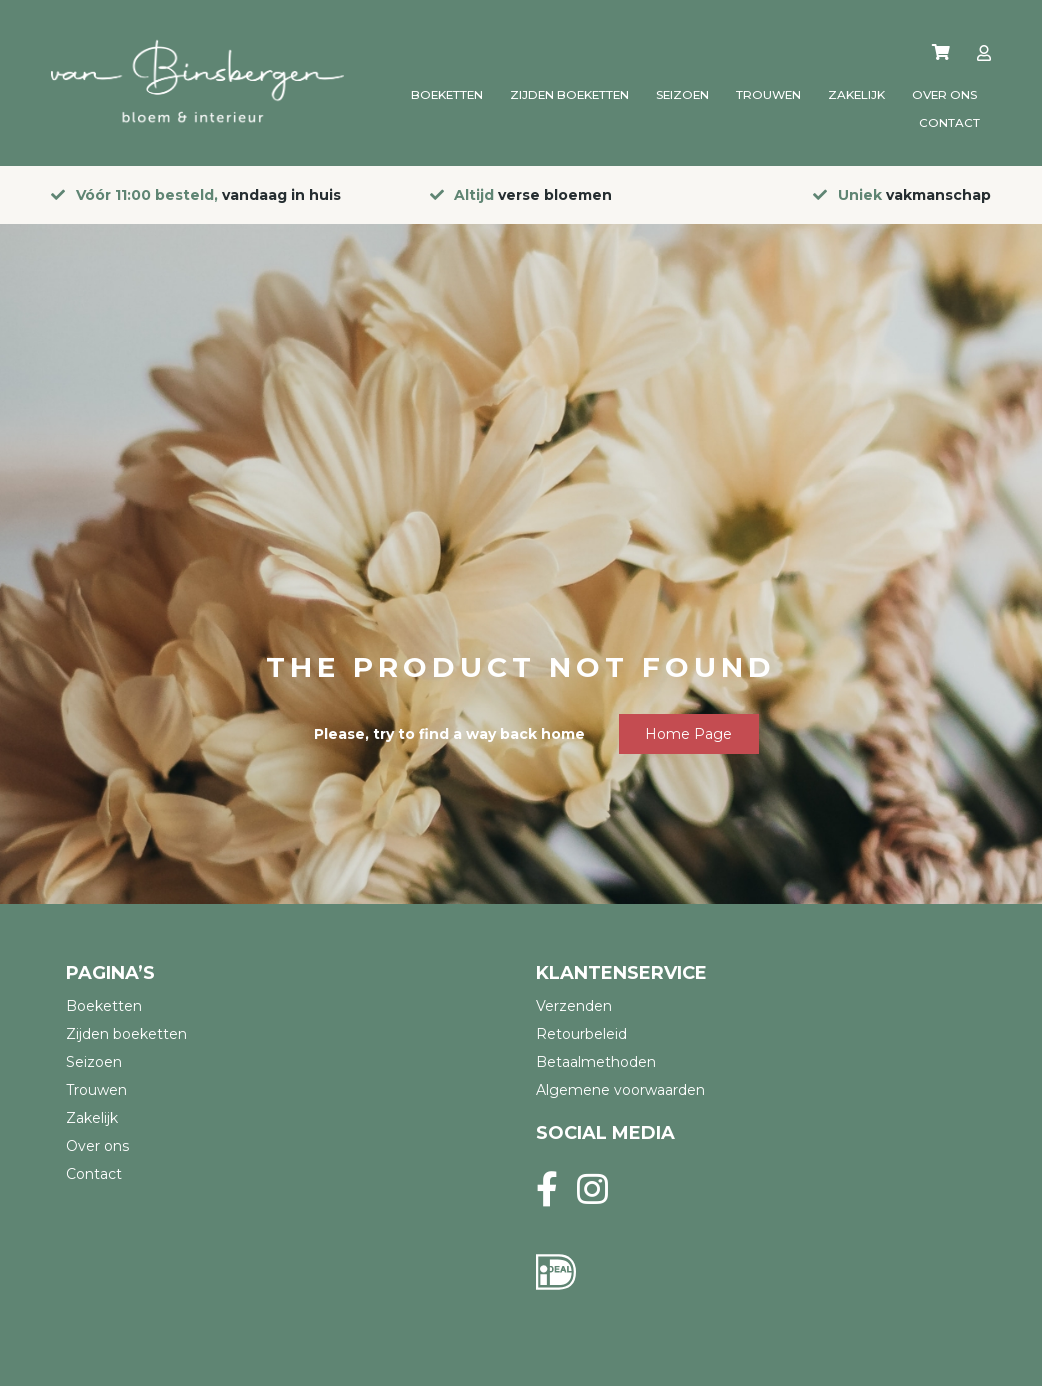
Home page (688, 734)
